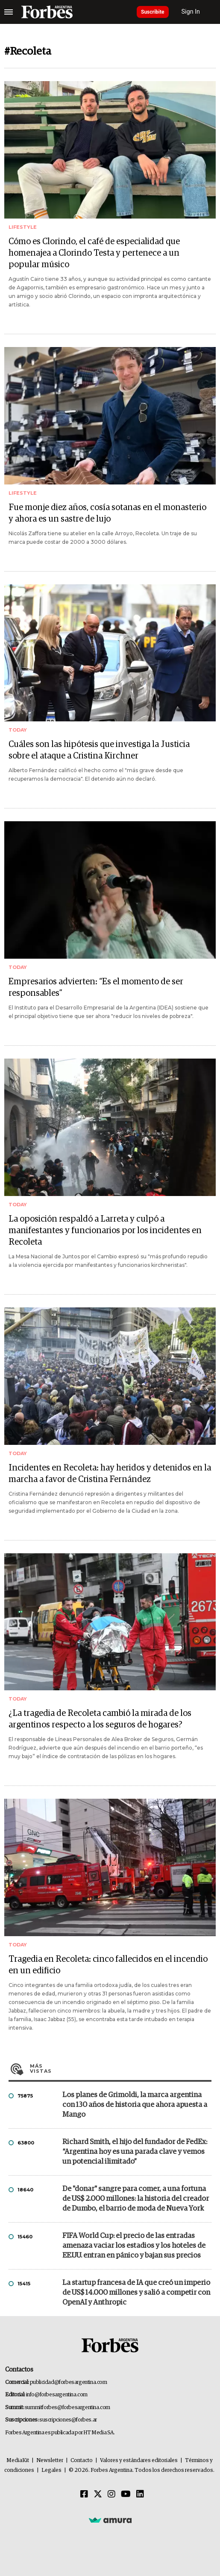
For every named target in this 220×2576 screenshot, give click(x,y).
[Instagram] (111, 2494)
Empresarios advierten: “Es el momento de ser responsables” (96, 987)
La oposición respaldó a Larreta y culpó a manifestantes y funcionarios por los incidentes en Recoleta (105, 1230)
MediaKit (17, 2460)
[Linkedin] (140, 2494)
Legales (51, 2470)
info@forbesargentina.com (57, 2395)
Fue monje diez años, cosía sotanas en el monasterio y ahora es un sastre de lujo (107, 513)
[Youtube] (126, 2494)
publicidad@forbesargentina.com (68, 2382)
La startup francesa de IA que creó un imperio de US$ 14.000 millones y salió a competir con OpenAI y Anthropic (136, 2292)
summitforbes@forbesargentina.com (67, 2407)
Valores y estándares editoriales (139, 2460)
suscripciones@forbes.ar (68, 2420)
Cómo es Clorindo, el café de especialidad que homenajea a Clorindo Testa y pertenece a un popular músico (94, 253)
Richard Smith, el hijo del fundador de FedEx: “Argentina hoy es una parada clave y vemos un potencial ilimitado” (134, 2151)
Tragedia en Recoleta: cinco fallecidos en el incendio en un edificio (108, 1965)
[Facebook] (84, 2494)
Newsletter (49, 2460)
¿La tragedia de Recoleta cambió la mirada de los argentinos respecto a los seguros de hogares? (100, 1719)
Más (120, 2068)
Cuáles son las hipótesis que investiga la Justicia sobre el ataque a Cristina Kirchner (99, 750)
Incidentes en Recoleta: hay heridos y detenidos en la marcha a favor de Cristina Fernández (110, 1474)
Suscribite (152, 12)
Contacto (81, 2460)
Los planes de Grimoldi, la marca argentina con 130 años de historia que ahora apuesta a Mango (134, 2105)
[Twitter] (98, 2494)
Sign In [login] (191, 11)
